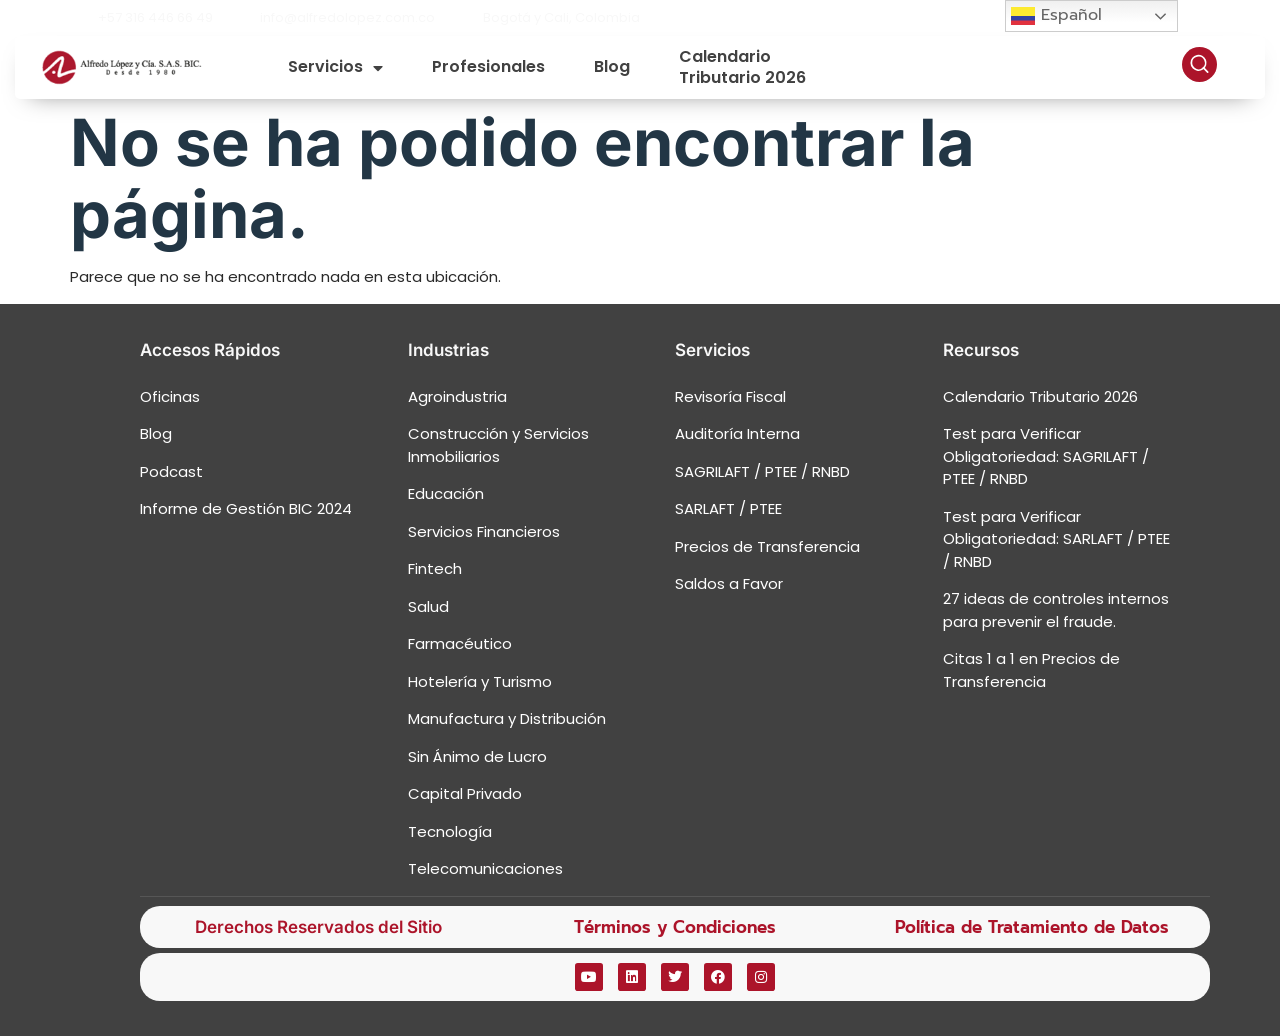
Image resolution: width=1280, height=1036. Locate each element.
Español (1056, 15)
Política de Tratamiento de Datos (1032, 927)
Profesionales (488, 66)
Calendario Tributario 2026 (742, 68)
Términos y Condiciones (675, 927)
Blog (612, 66)
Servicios (335, 68)
